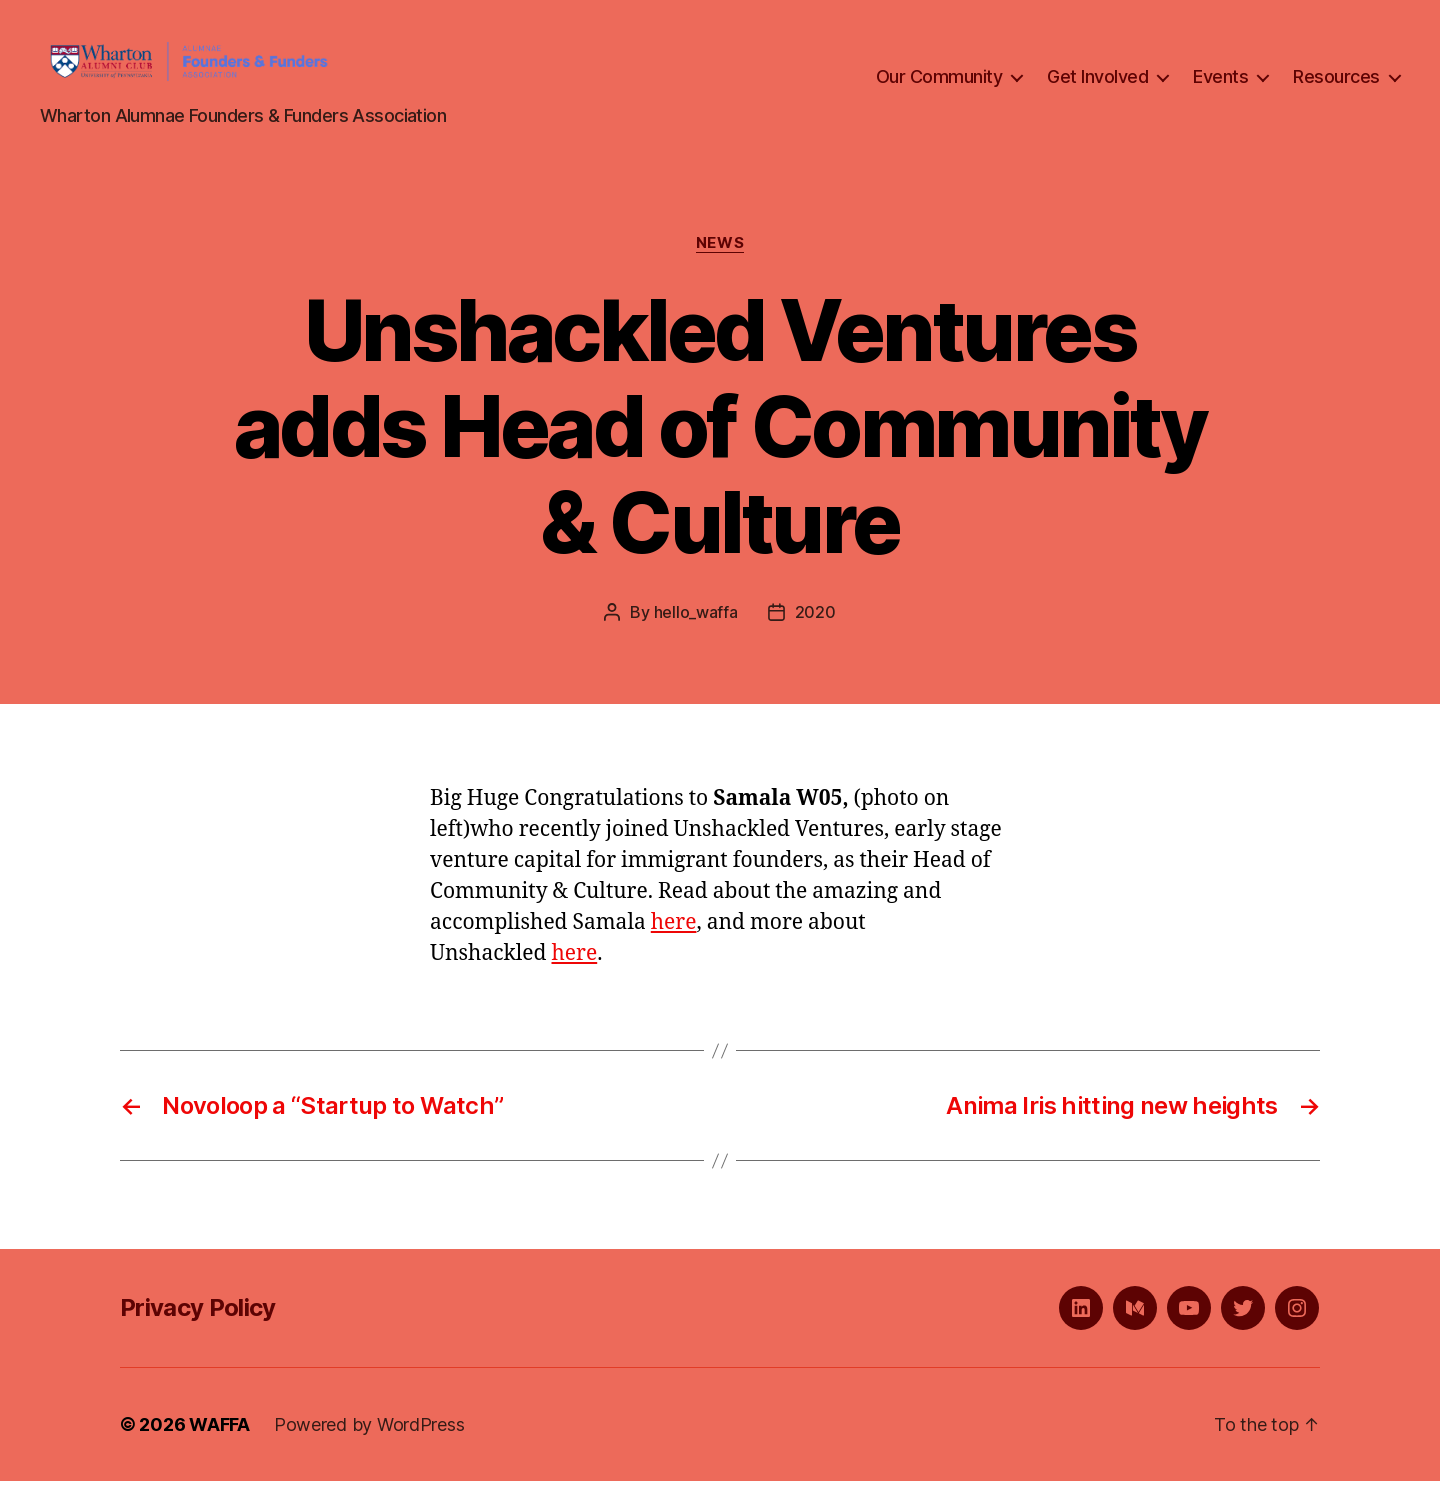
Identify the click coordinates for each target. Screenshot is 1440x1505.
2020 (815, 636)
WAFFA (219, 1448)
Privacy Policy (198, 1331)
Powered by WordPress (369, 1448)
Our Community (939, 88)
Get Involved (1097, 88)
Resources (1336, 88)
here (674, 946)
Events (1220, 88)
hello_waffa (696, 636)
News (720, 266)
